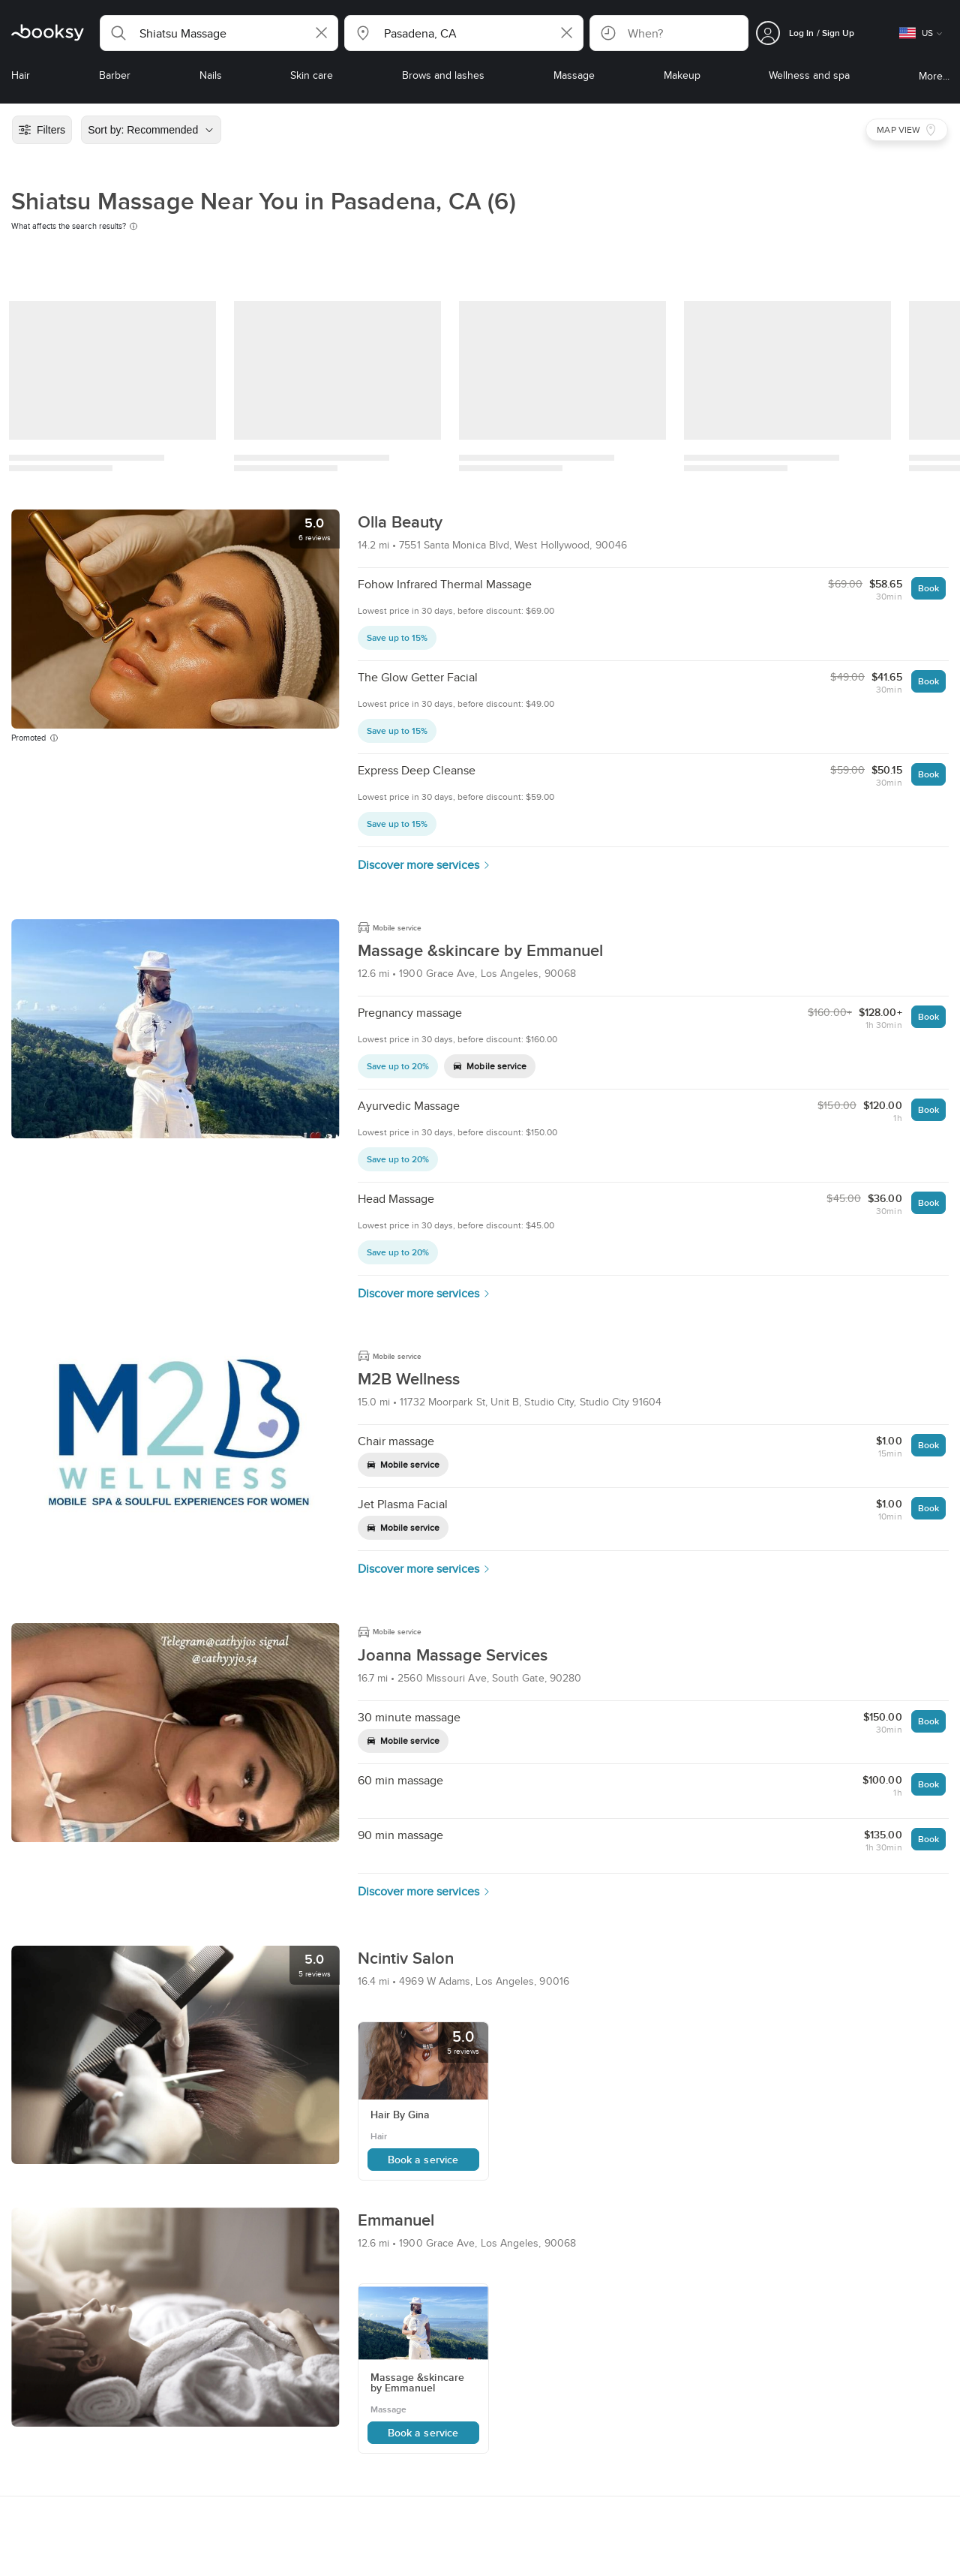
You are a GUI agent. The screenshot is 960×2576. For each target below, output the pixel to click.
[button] (219, 33)
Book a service (423, 2159)
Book (928, 588)
